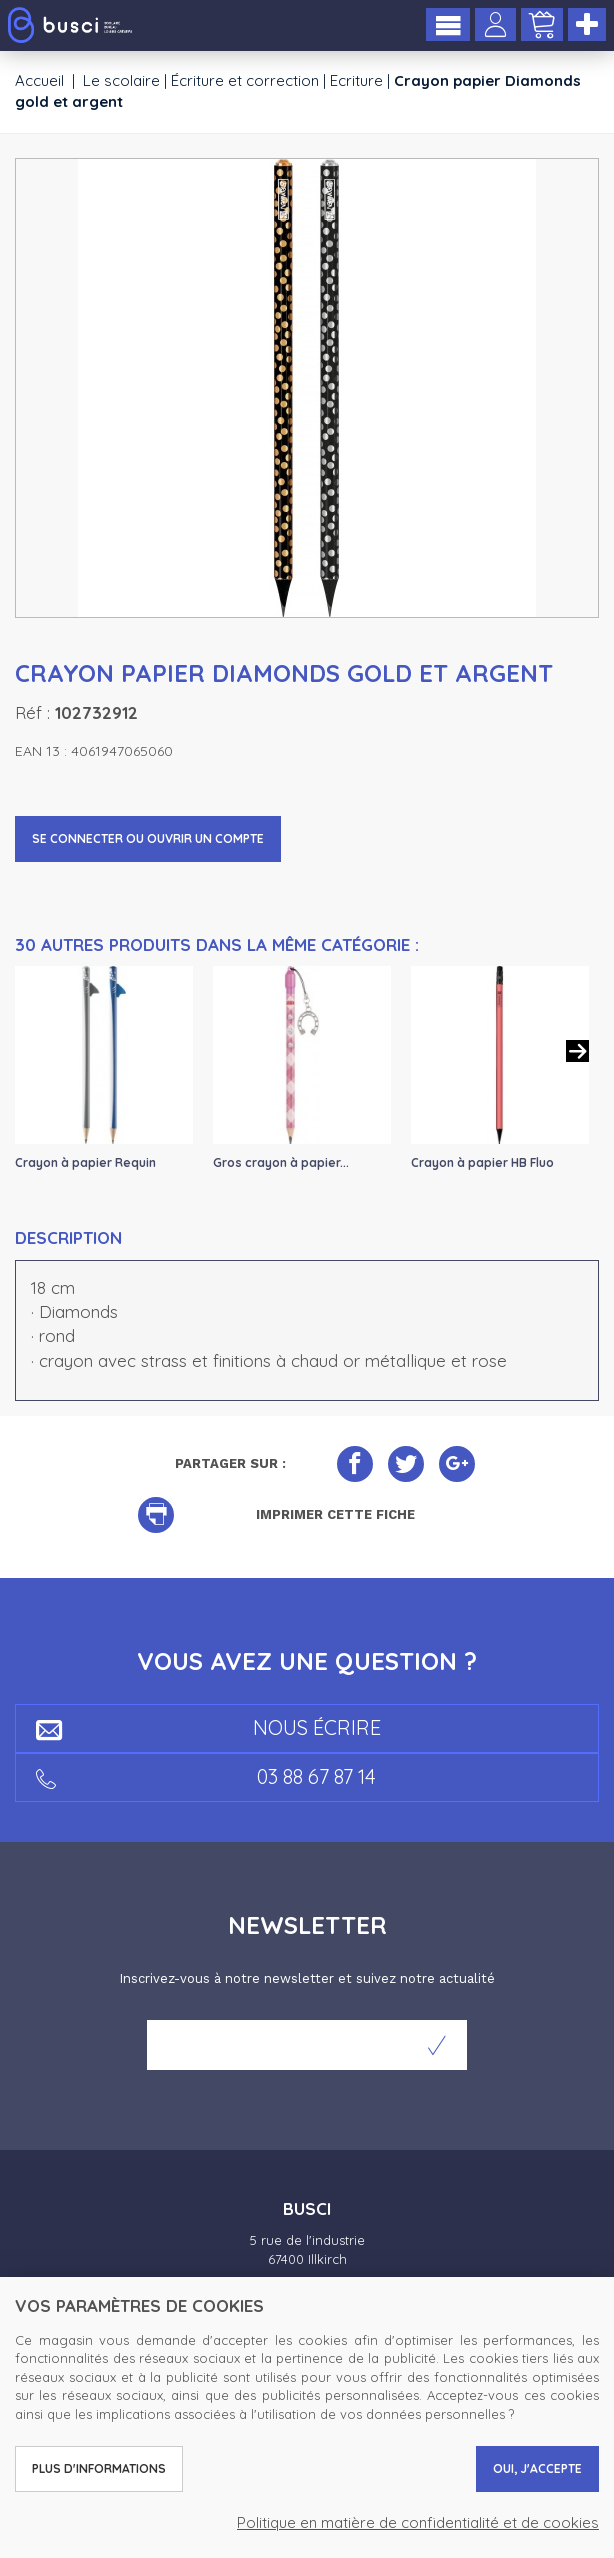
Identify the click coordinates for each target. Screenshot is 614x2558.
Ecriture (356, 80)
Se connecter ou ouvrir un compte (148, 838)
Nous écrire (208, 1727)
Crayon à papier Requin (85, 1162)
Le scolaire (121, 80)
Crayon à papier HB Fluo (482, 1162)
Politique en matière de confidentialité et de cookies (418, 2522)
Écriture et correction (245, 80)
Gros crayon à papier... (281, 1162)
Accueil (39, 80)
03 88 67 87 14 (206, 1776)
